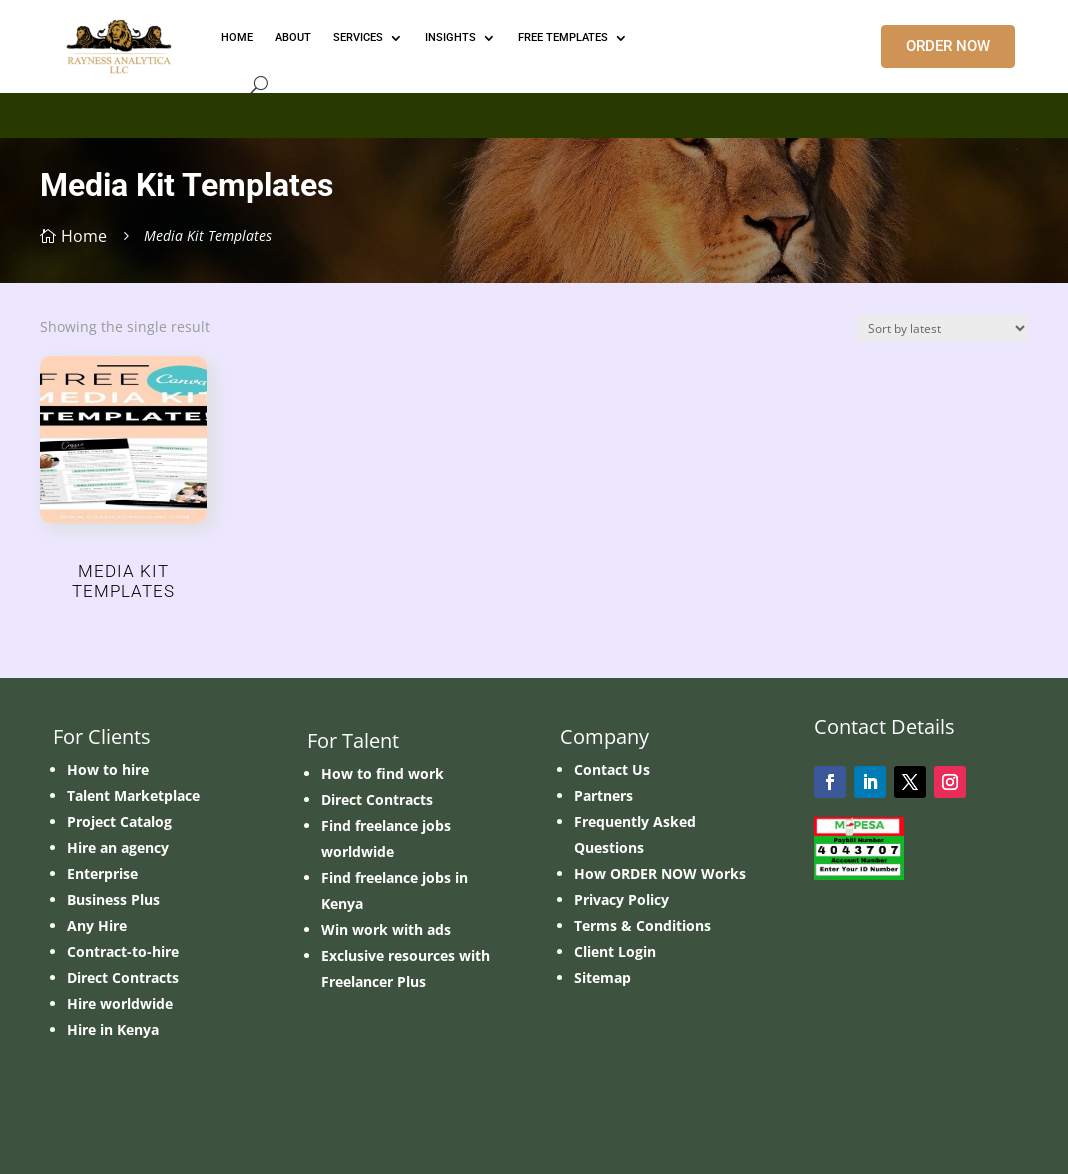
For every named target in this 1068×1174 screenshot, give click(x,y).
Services (358, 37)
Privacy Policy (621, 899)
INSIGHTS (450, 37)
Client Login (615, 951)
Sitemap (602, 977)
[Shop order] (942, 328)
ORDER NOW (948, 46)
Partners (603, 795)
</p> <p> (534, 112)
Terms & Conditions (642, 925)
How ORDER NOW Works (660, 873)
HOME (237, 37)
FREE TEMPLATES (563, 37)
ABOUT (293, 37)
